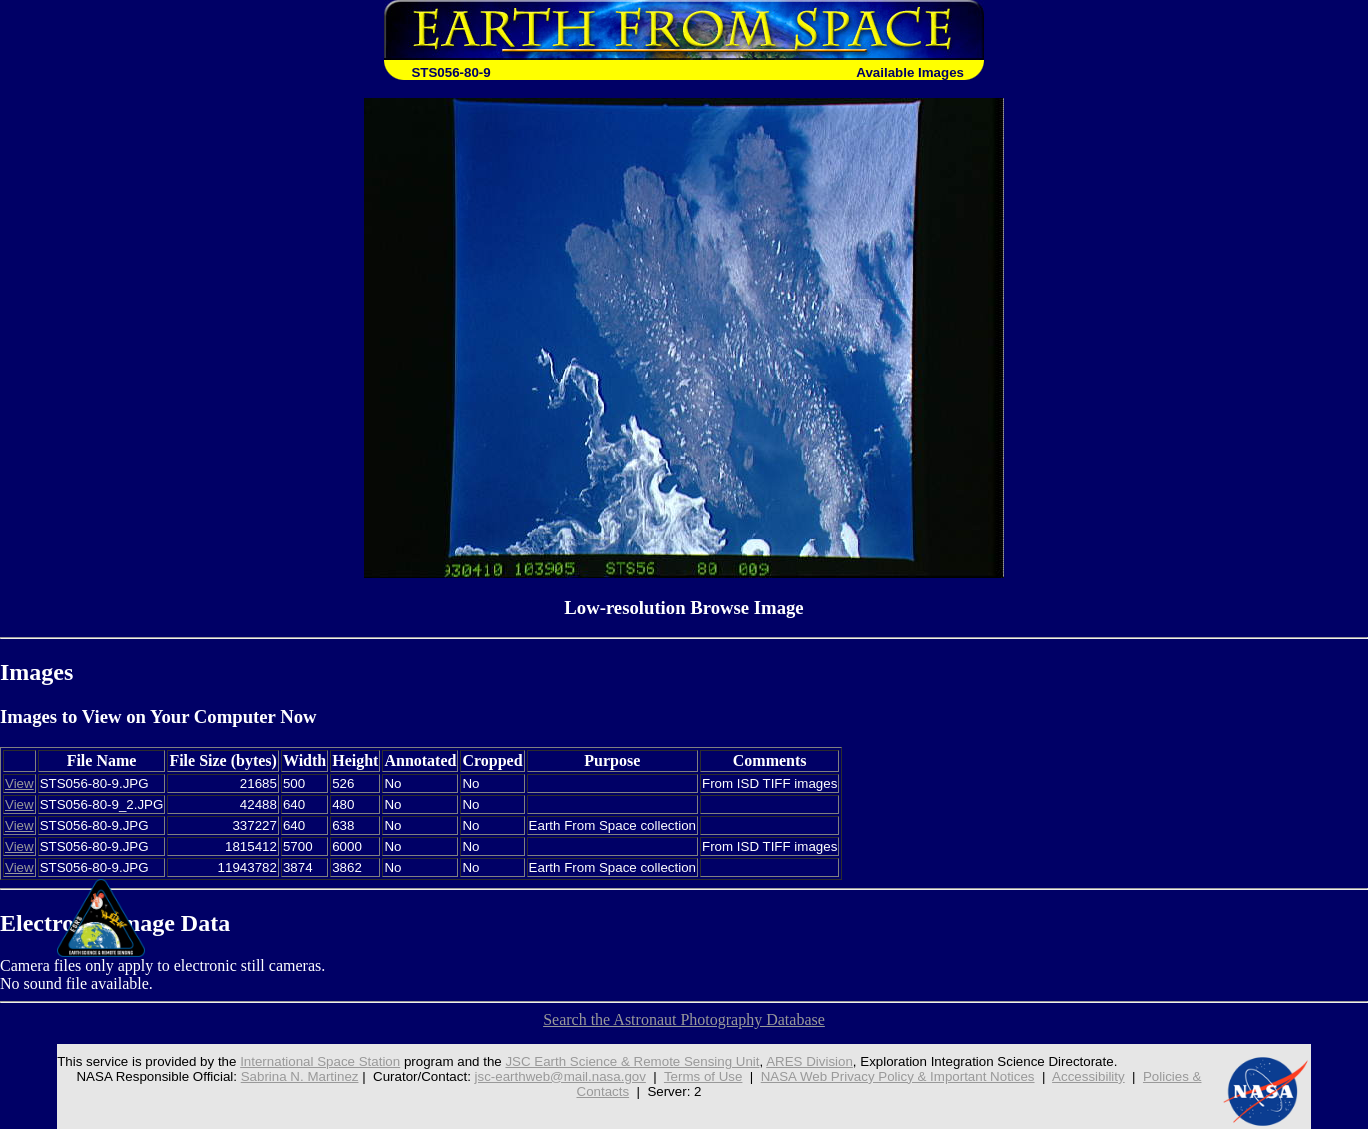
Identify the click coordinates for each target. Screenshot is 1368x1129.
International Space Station (320, 1061)
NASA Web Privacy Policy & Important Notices (898, 1076)
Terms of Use (703, 1076)
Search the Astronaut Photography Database (684, 1019)
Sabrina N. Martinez (300, 1076)
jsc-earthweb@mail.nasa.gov (560, 1076)
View (19, 783)
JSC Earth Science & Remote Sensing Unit (632, 1061)
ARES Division (809, 1061)
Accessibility (1088, 1076)
